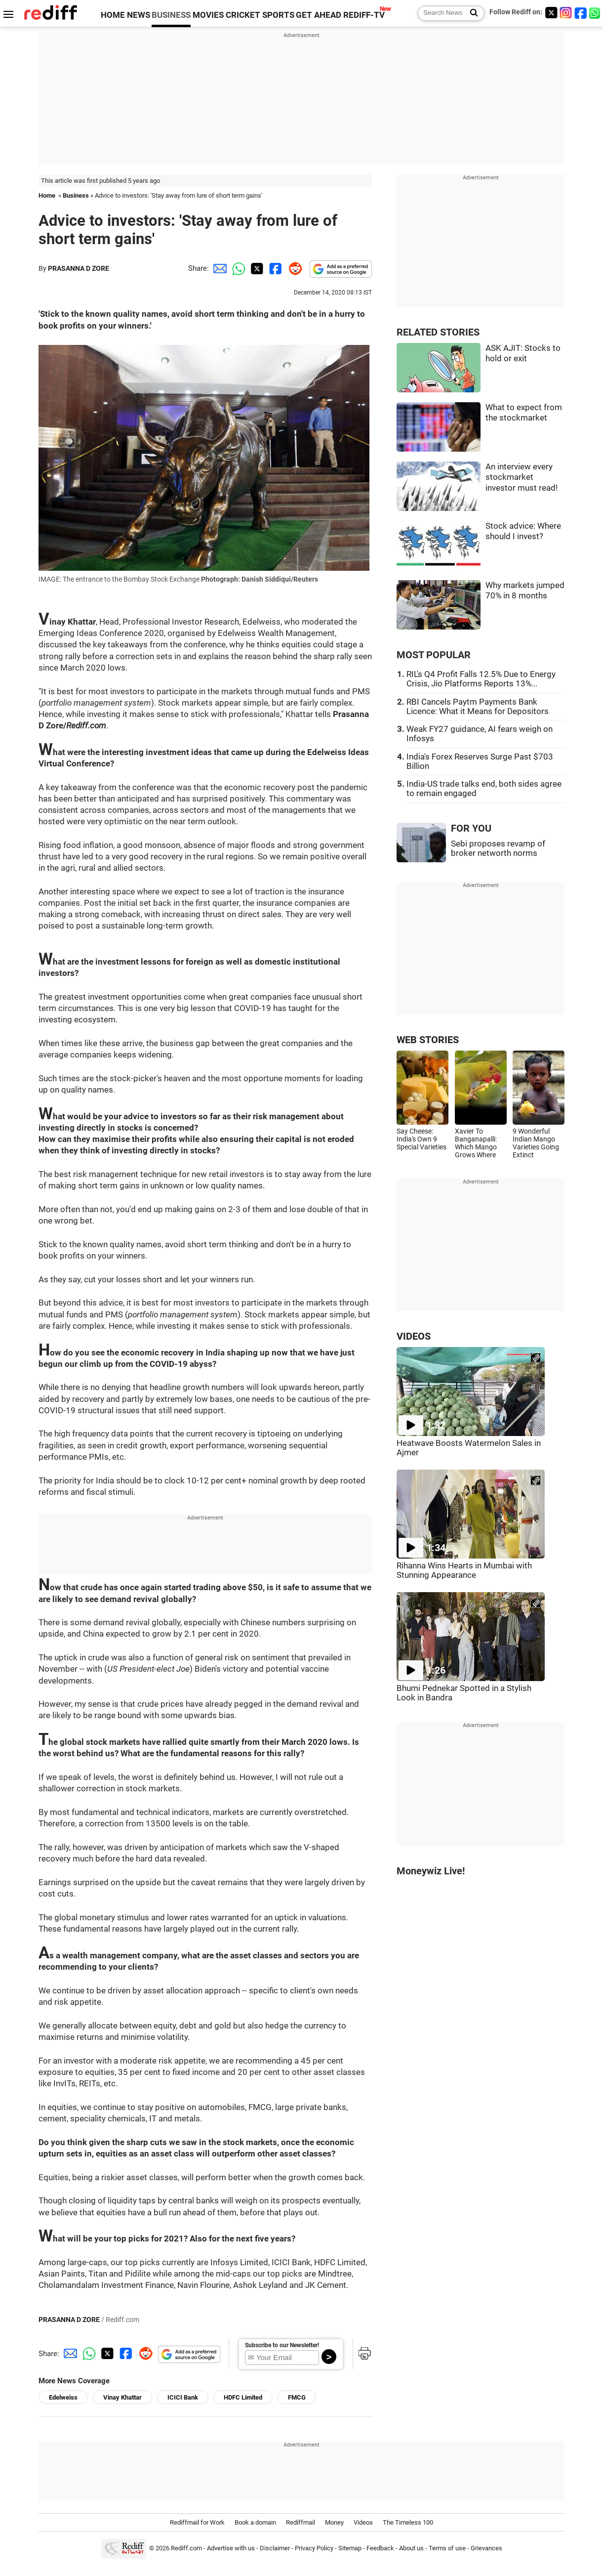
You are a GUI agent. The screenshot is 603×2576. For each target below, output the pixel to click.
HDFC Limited (243, 2397)
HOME (113, 15)
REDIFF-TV (364, 15)
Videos (363, 2522)
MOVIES (208, 15)
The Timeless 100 (408, 2522)
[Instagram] (566, 12)
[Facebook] (580, 12)
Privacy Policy (314, 2548)
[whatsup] (595, 12)
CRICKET (243, 15)
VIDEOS (414, 1336)
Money (334, 2522)
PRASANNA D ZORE (78, 268)
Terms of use (447, 2548)
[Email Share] (218, 268)
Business (76, 195)
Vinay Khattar (122, 2397)
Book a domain (255, 2522)
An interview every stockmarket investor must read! (521, 477)
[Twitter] (551, 12)
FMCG (297, 2397)
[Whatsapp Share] (237, 268)
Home (47, 195)
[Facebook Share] (274, 268)
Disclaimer (275, 2548)
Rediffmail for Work (197, 2522)
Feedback (380, 2548)
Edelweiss (63, 2397)
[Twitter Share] (255, 268)
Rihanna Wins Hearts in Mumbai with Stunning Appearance (464, 1570)
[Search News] (471, 13)
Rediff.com (186, 2548)
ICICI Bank (182, 2397)
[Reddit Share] (293, 268)
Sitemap (350, 2548)
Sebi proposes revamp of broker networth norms (498, 848)
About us (411, 2548)
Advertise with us (231, 2548)
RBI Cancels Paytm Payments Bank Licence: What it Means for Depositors (477, 706)
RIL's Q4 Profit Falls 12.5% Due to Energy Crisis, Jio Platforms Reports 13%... (481, 679)
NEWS (138, 15)
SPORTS (278, 15)
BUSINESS (171, 15)
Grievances (486, 2548)
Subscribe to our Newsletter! (282, 2345)
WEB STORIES (428, 1040)
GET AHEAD (318, 15)
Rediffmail (300, 2522)
